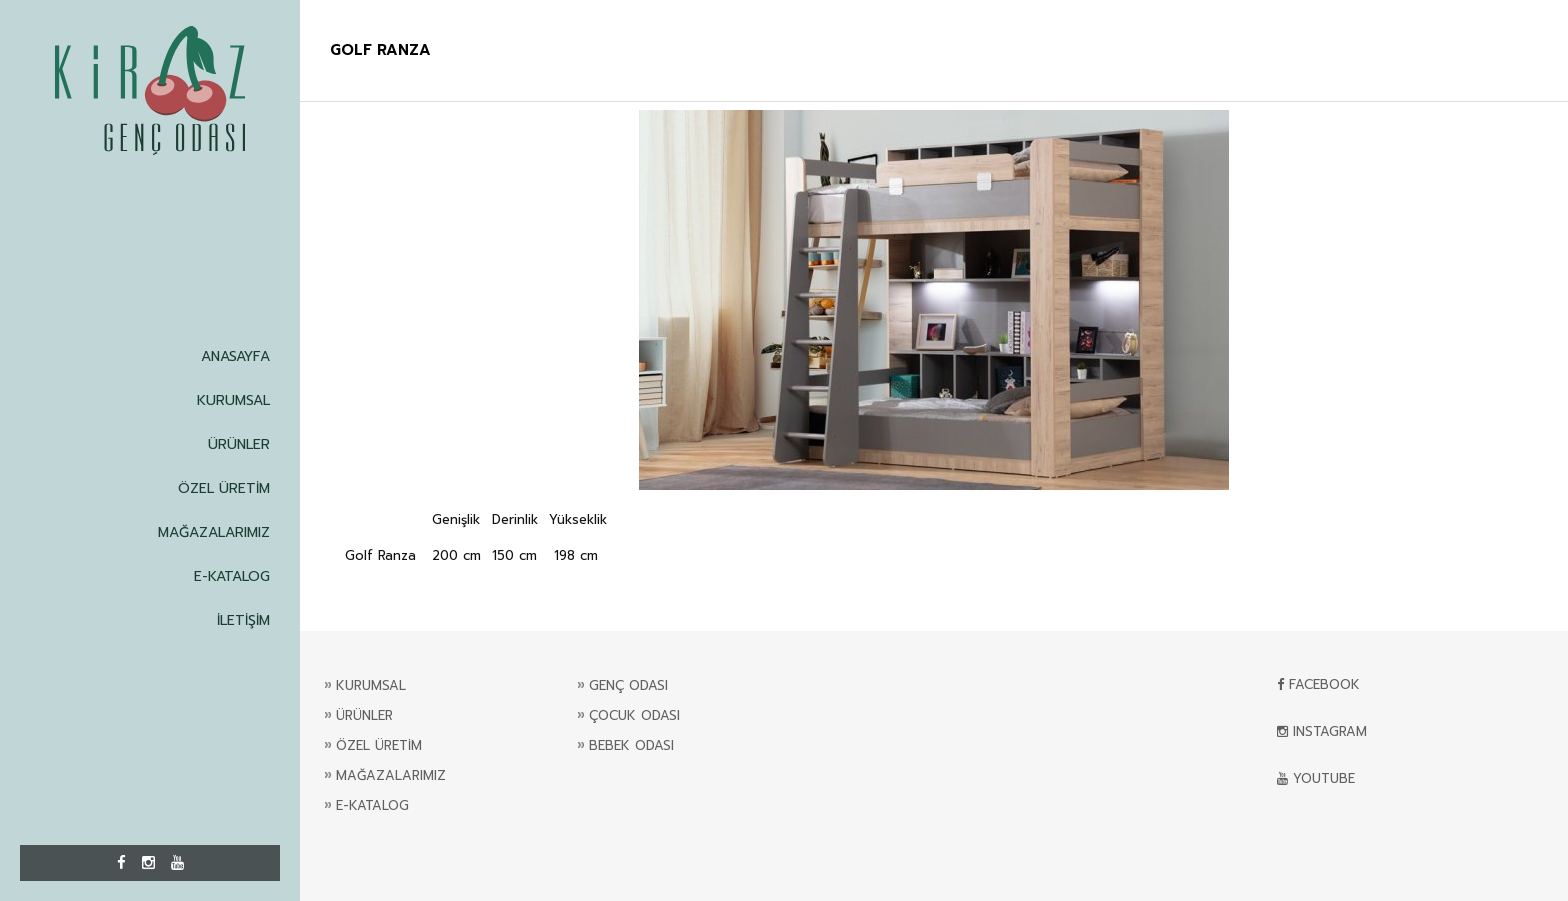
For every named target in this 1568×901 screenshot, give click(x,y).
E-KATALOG (232, 576)
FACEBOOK (1318, 684)
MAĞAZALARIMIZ (214, 532)
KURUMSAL (233, 400)
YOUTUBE (1316, 778)
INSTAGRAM (1322, 731)
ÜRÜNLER (239, 444)
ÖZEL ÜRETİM (224, 488)
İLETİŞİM (243, 620)
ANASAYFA (235, 356)
